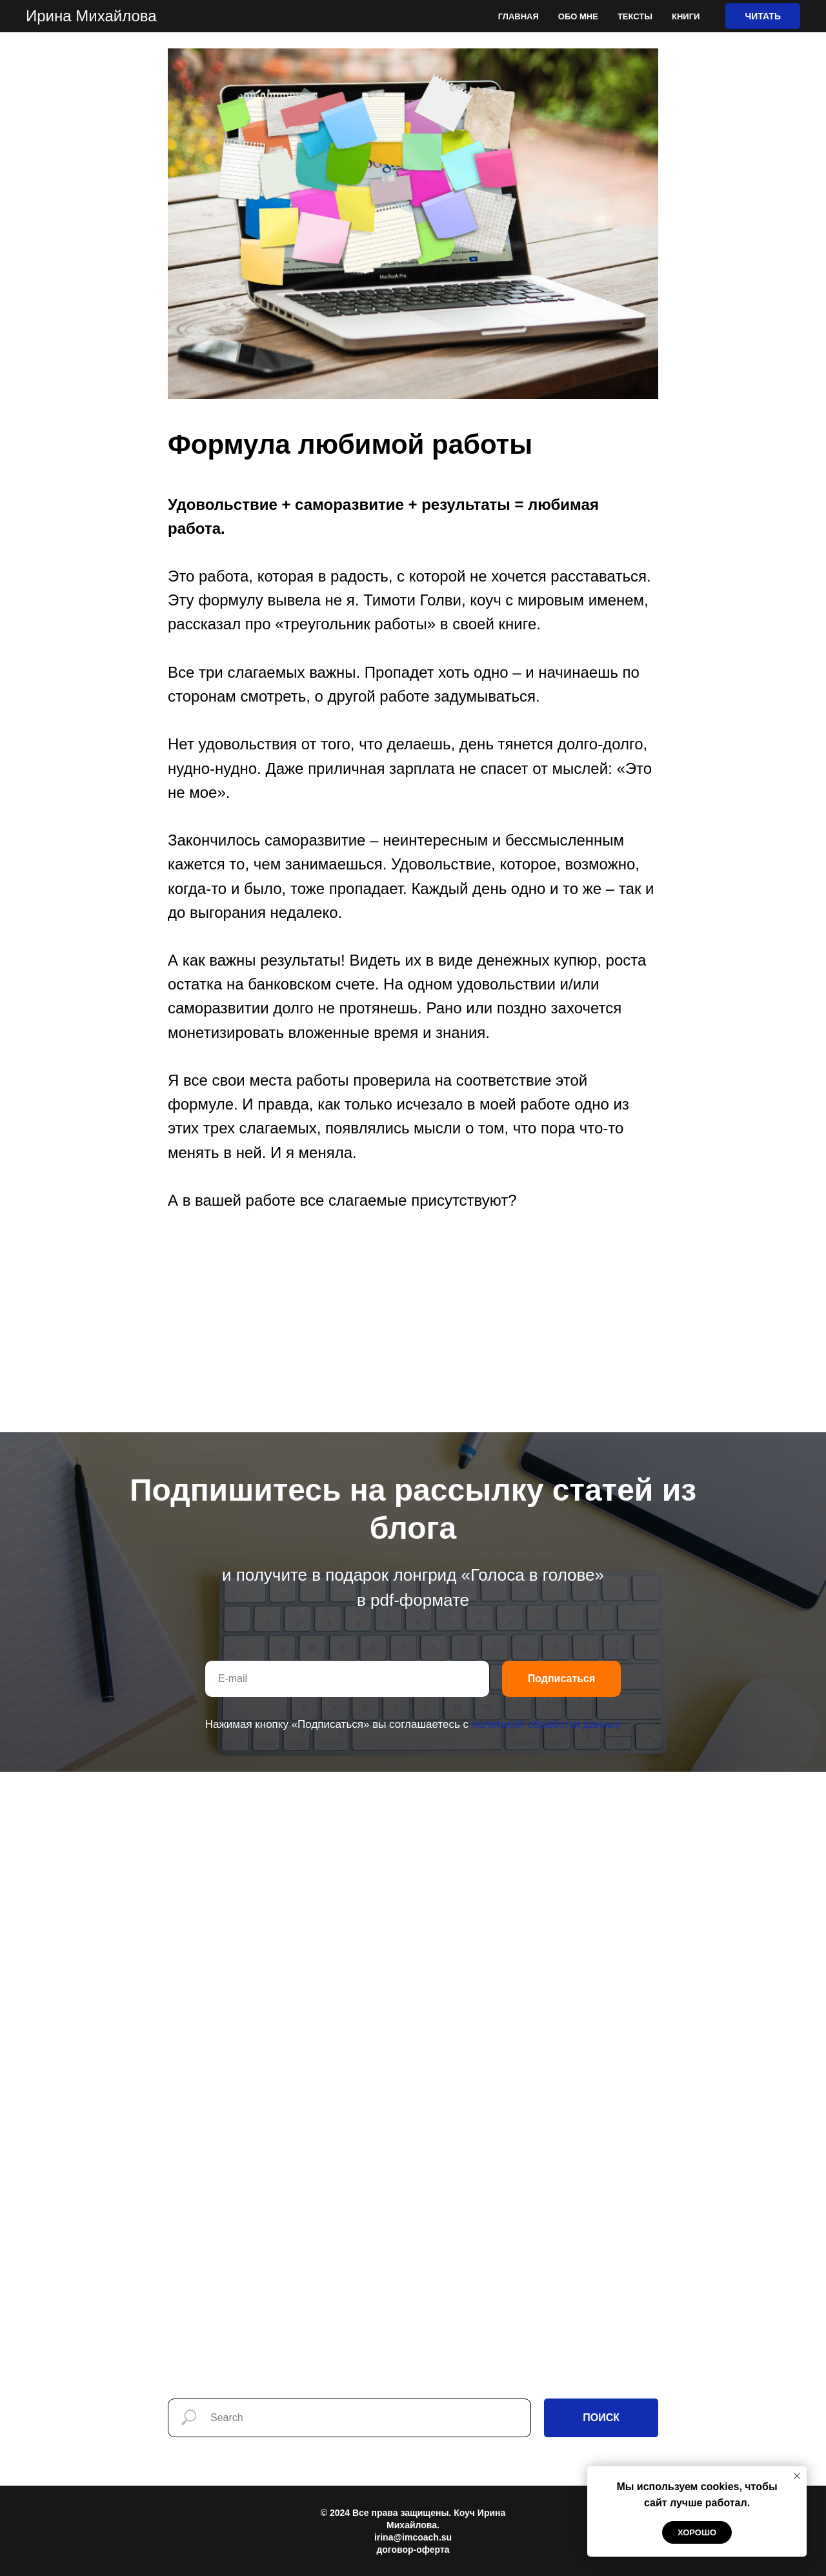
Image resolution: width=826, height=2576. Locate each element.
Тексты (635, 16)
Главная (518, 16)
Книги (686, 16)
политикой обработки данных (546, 1724)
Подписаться (562, 1678)
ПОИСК (601, 2417)
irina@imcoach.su (413, 2537)
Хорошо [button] (697, 2532)
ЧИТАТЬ (763, 16)
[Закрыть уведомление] (797, 2476)
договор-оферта (412, 2549)
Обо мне (578, 16)
